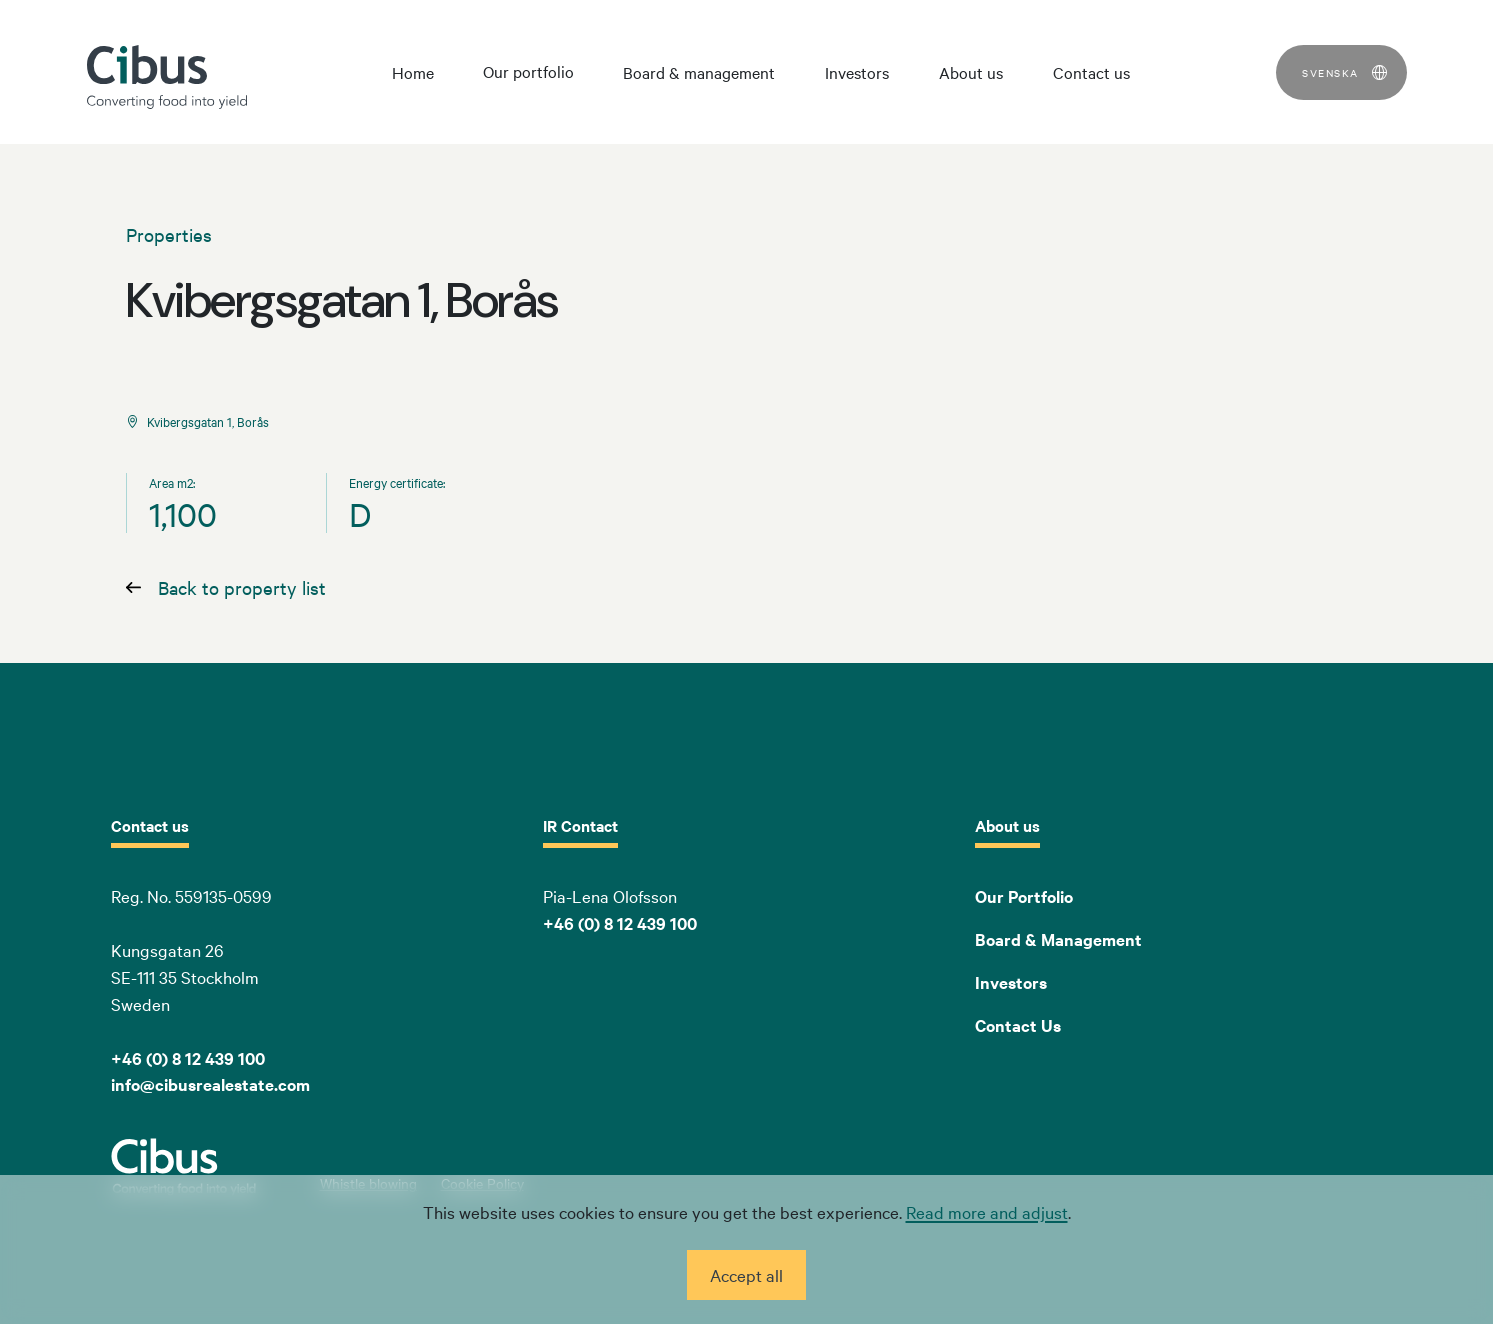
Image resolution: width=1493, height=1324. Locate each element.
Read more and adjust (987, 1211)
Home (413, 72)
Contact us (1091, 72)
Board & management (699, 72)
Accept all (746, 1274)
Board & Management (1058, 939)
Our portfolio (528, 71)
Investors (857, 72)
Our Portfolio (1024, 896)
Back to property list (242, 587)
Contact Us (1018, 1025)
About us (971, 72)
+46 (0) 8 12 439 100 (620, 923)
